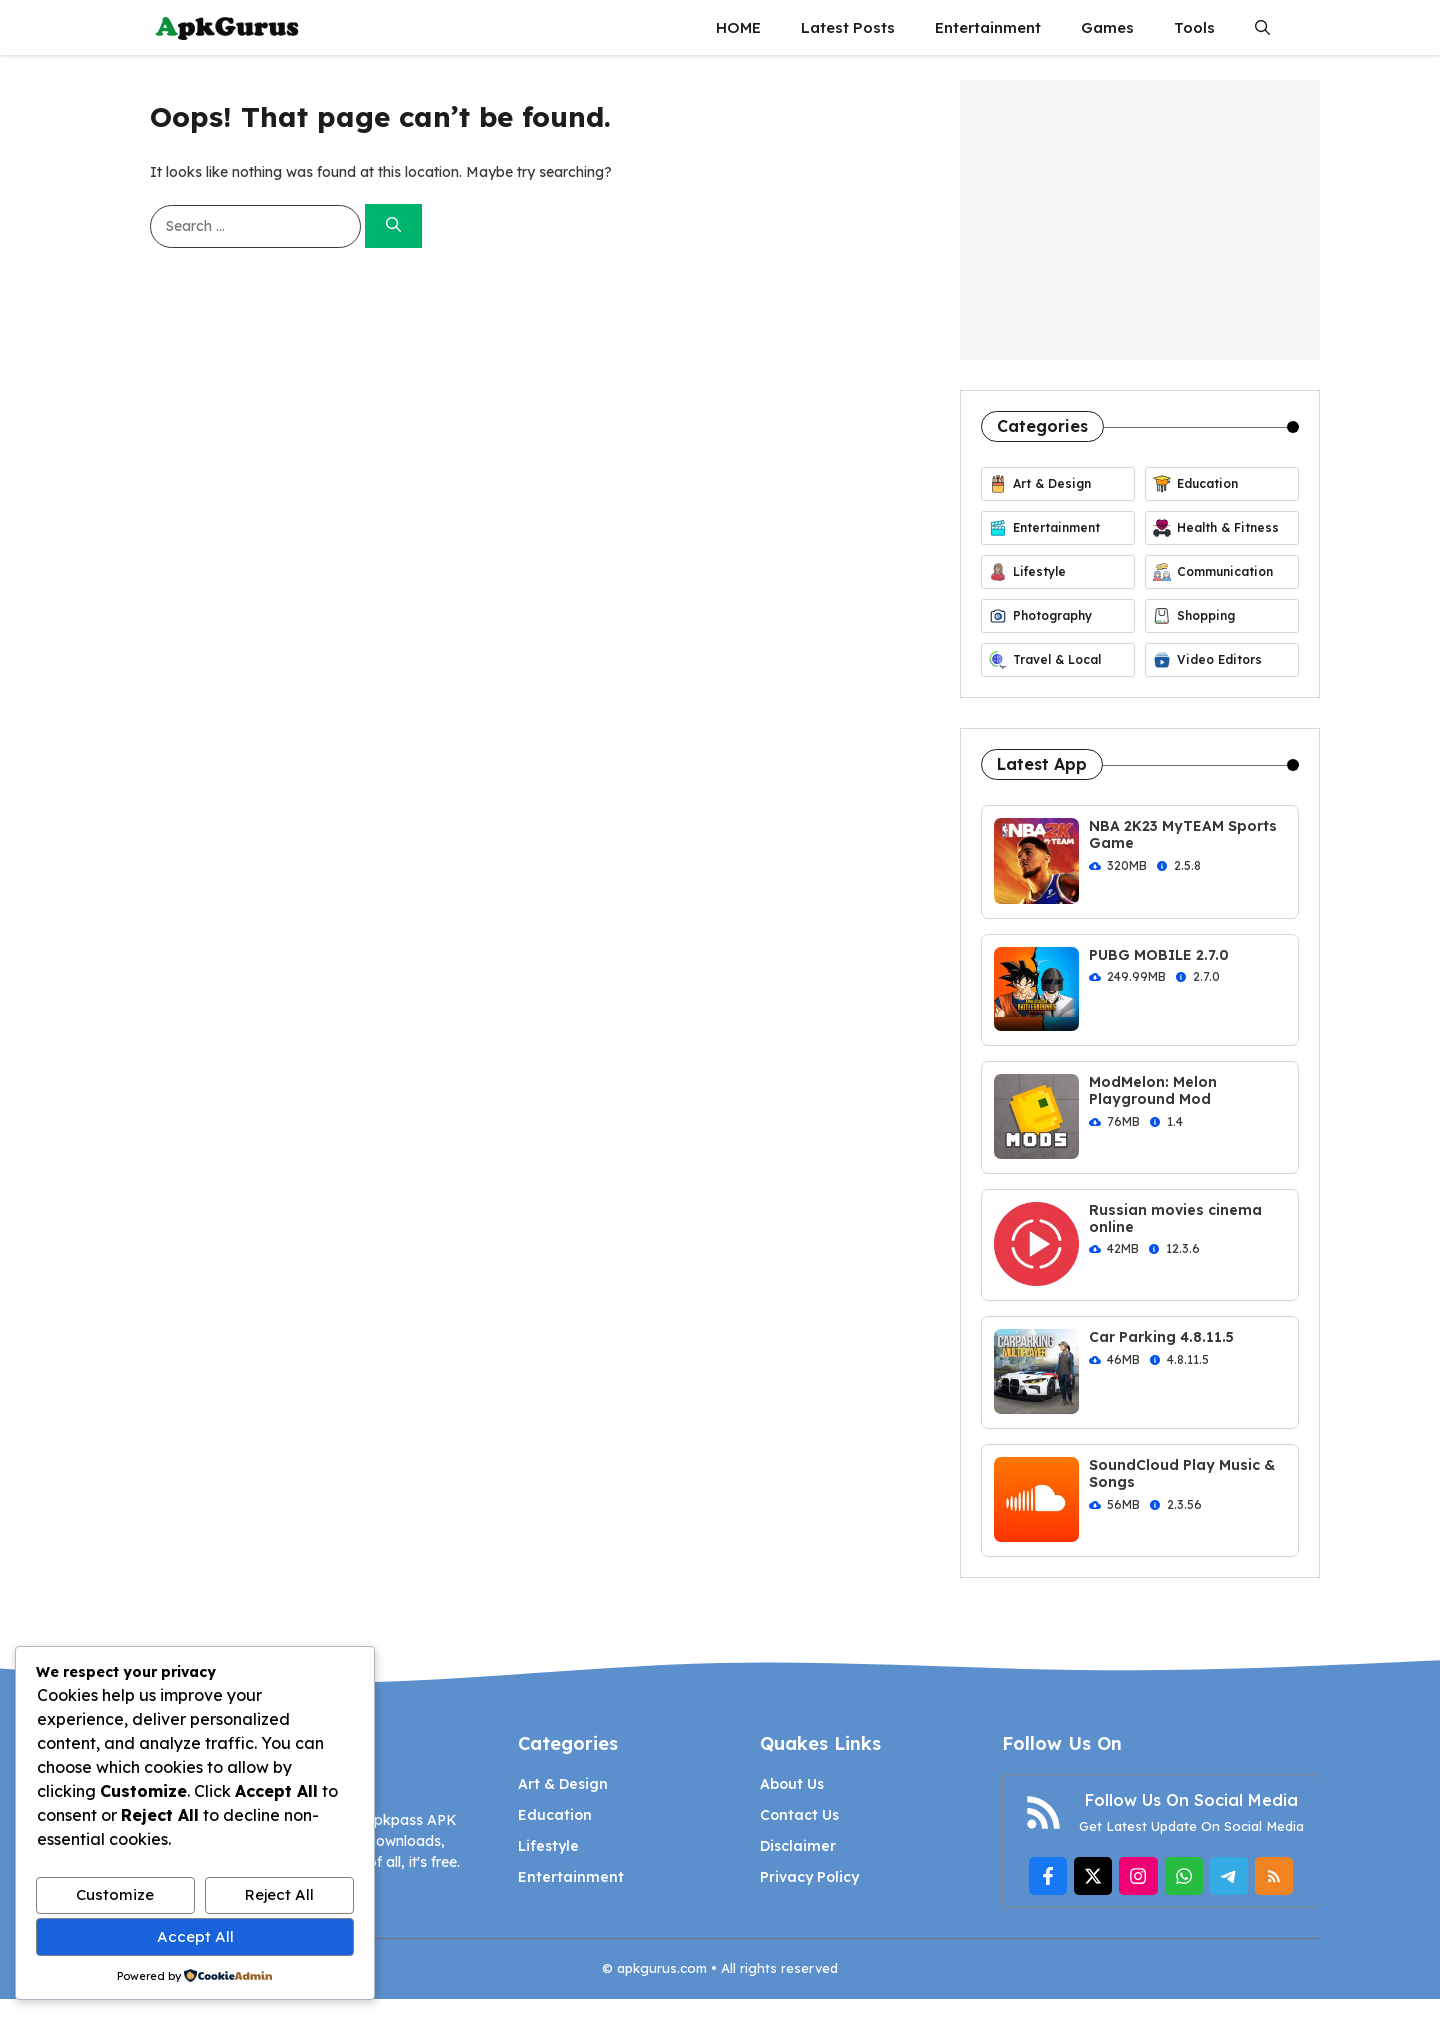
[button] (1262, 27)
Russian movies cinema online (1175, 1218)
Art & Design (563, 1784)
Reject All (279, 1894)
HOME (738, 27)
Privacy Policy (809, 1877)
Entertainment (988, 27)
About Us (792, 1784)
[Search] (393, 226)
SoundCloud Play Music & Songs (1182, 1473)
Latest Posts (848, 27)
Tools (1194, 27)
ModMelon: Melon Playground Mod (1153, 1090)
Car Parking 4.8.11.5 (1161, 1337)
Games (1107, 27)
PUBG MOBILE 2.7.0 (1159, 955)
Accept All (195, 1936)
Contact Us (799, 1815)
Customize (115, 1894)
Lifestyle (548, 1846)
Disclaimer (798, 1846)
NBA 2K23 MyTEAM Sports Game (1183, 834)
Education (555, 1815)
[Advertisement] (1140, 220)
